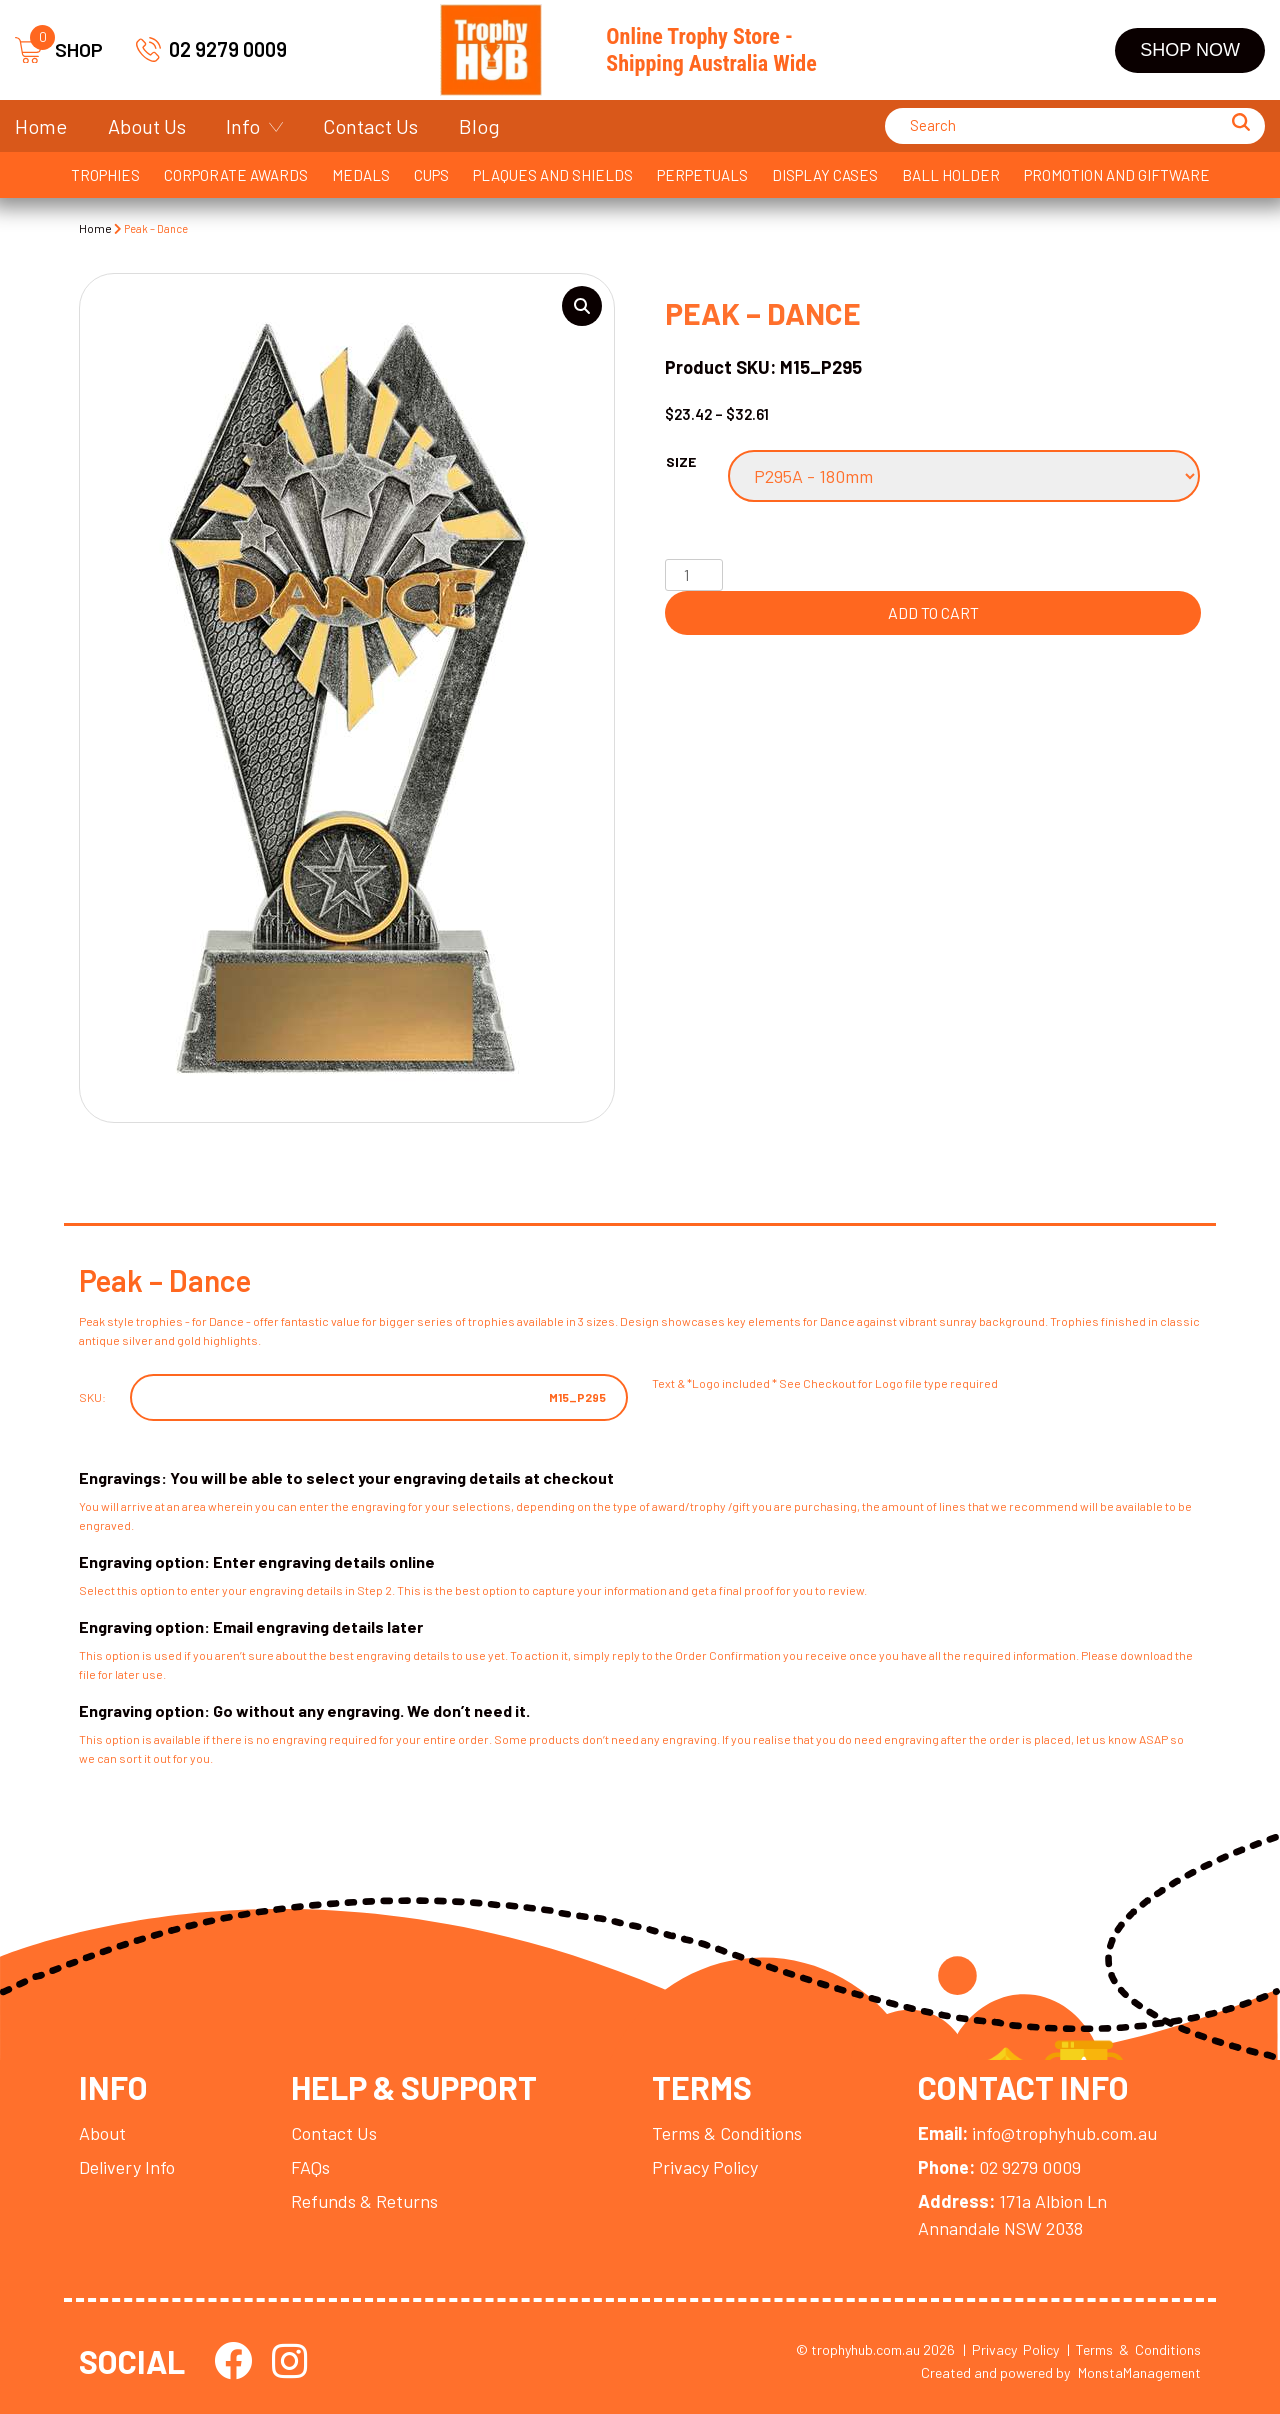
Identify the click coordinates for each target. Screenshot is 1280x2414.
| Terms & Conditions (1134, 2349)
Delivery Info (127, 2167)
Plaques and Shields (553, 175)
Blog (479, 126)
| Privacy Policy (1011, 2349)
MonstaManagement (1139, 2372)
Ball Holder (951, 175)
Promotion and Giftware (1117, 175)
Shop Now (1190, 50)
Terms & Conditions (727, 2133)
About (102, 2133)
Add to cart (933, 612)
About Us (147, 126)
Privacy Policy (705, 2167)
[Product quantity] (694, 575)
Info (243, 126)
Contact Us (370, 126)
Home (41, 126)
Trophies (105, 175)
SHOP (59, 50)
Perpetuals (702, 175)
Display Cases (825, 175)
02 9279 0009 (228, 49)
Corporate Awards (236, 175)
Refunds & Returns (364, 2201)
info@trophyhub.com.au (1037, 2133)
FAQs (310, 2167)
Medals (361, 175)
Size (681, 461)
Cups (431, 175)
